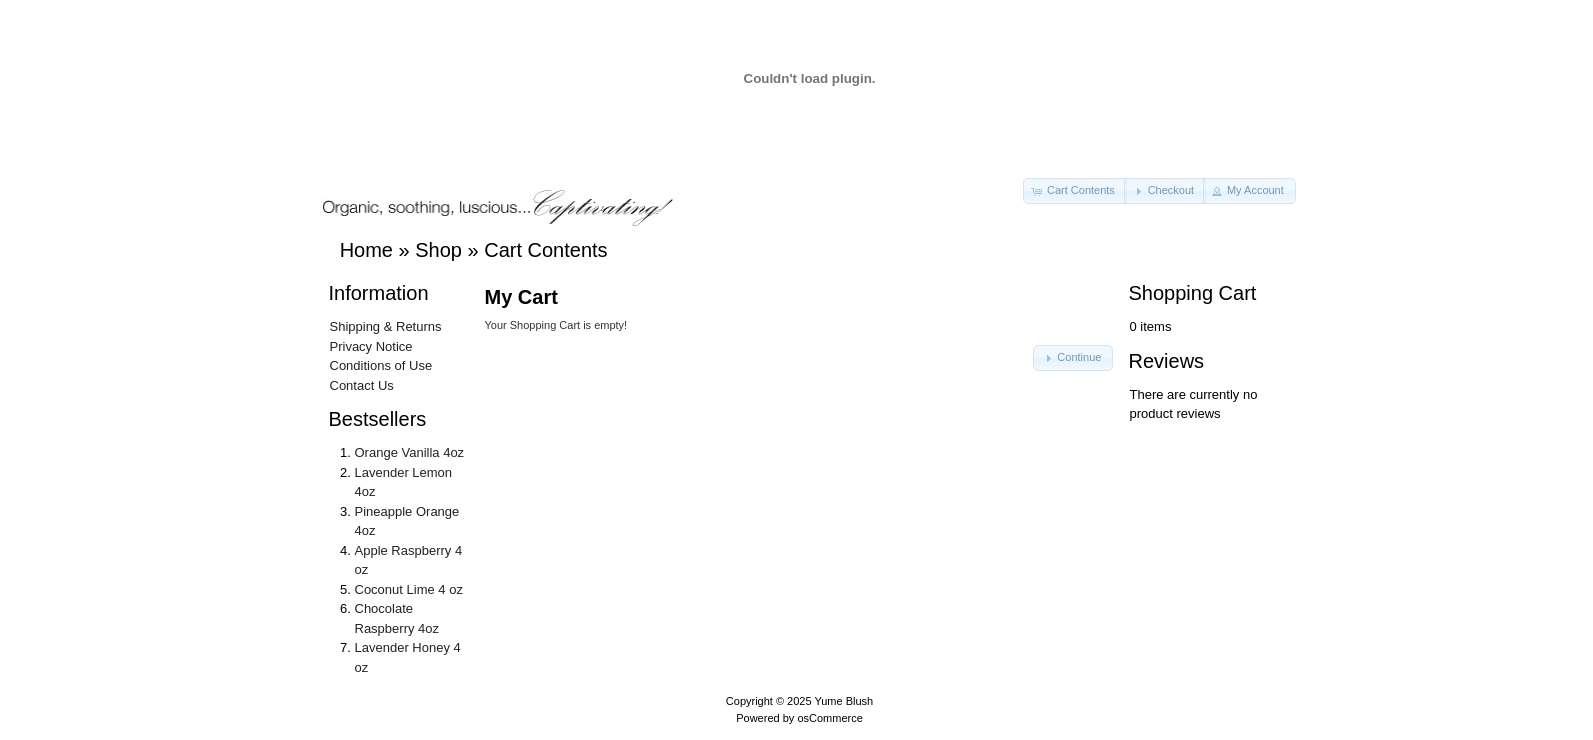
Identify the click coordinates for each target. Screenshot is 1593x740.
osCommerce (829, 718)
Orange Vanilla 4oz (410, 452)
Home (366, 250)
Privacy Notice (371, 346)
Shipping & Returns (386, 326)
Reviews (1167, 361)
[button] (1075, 191)
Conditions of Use (381, 365)
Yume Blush (843, 701)
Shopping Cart (1193, 293)
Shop (438, 250)
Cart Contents (545, 250)
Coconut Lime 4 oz (409, 589)
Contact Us (362, 385)
